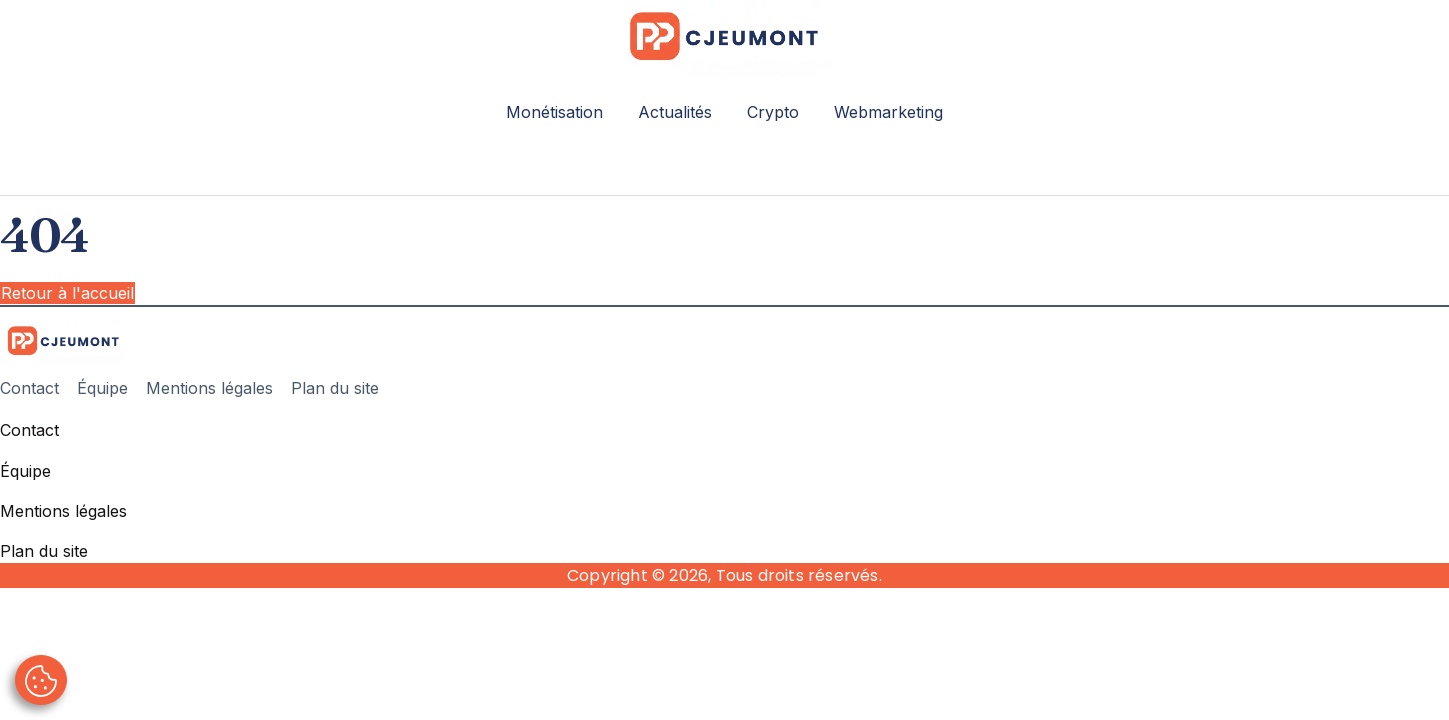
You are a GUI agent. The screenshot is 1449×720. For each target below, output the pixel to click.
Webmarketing (888, 112)
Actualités (675, 112)
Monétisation (554, 112)
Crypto (773, 112)
